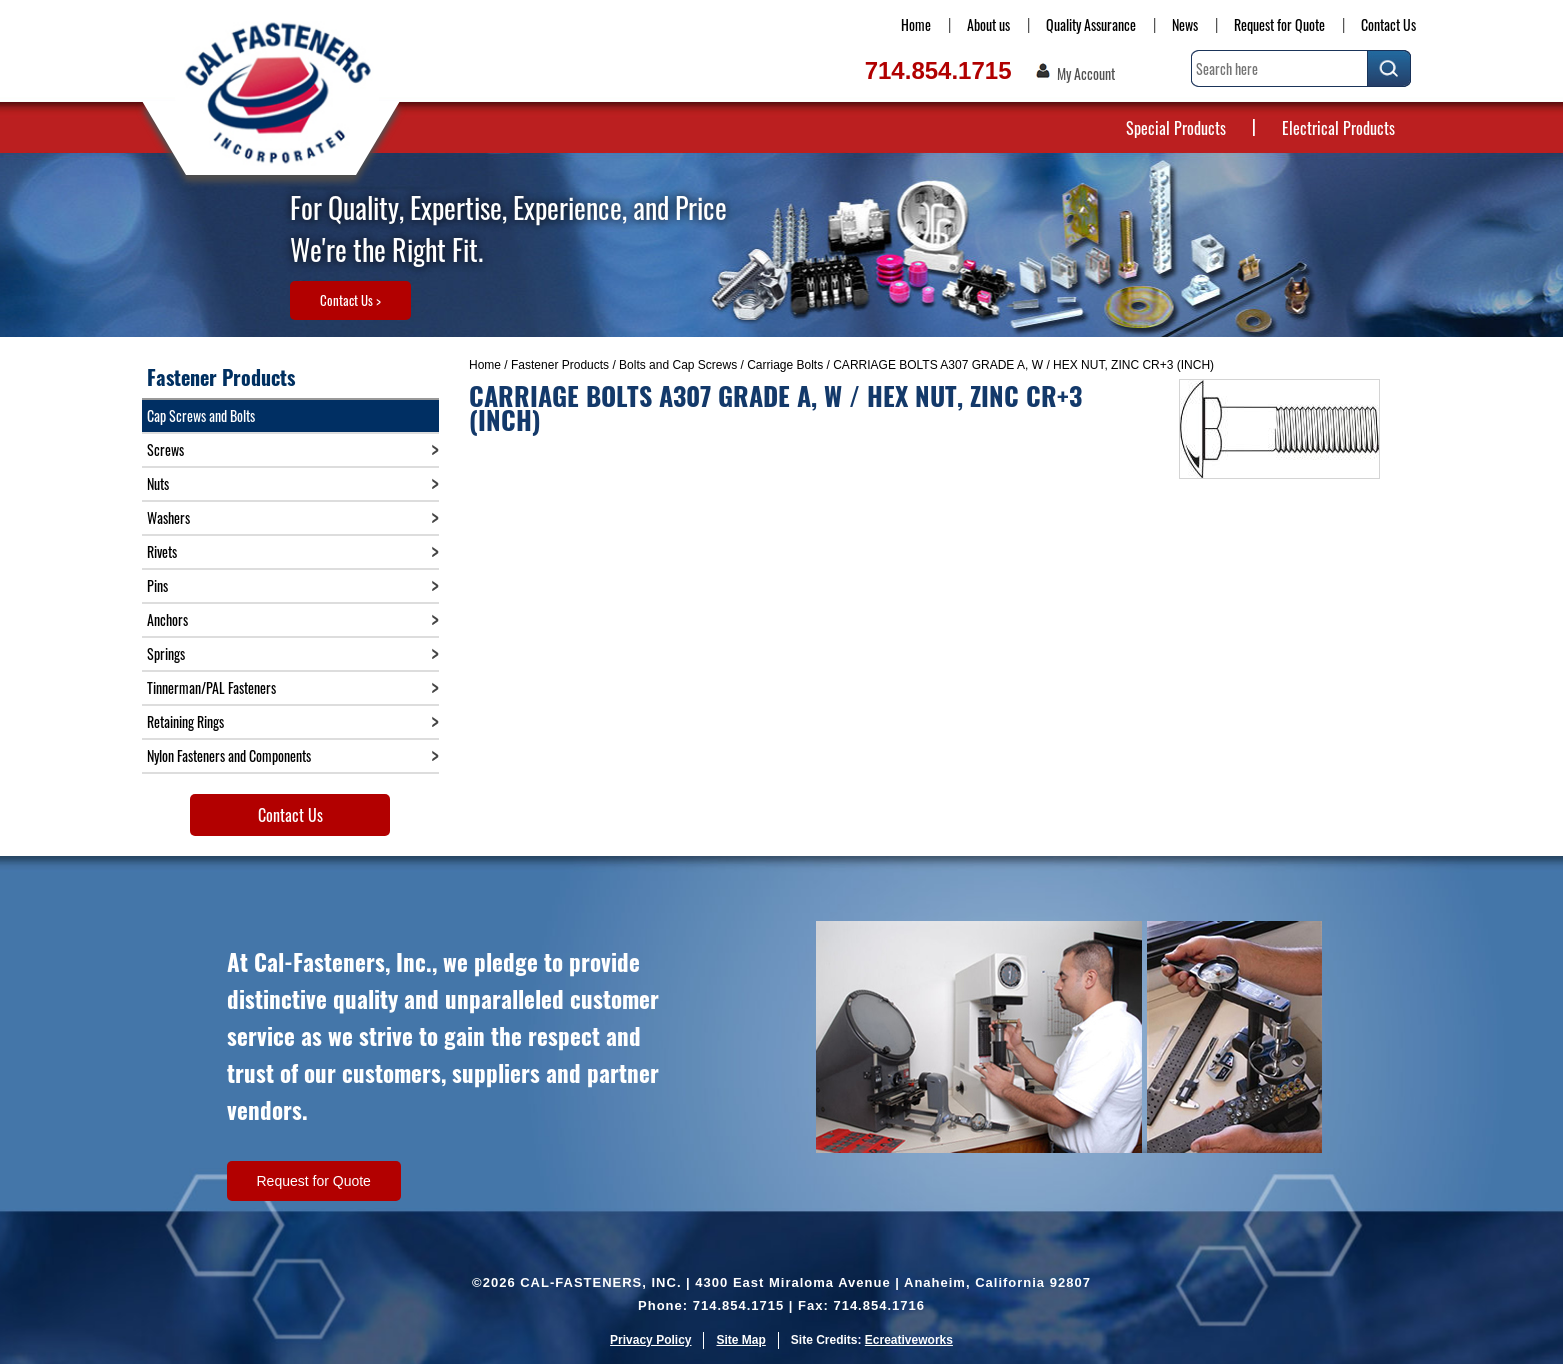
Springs (166, 653)
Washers (168, 517)
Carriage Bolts (785, 365)
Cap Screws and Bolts (201, 415)
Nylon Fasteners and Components (229, 755)
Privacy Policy (650, 1340)
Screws (165, 449)
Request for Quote (1279, 24)
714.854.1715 (938, 70)
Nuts (158, 483)
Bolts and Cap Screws (678, 365)
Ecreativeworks (909, 1340)
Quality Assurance (1091, 24)
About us (988, 24)
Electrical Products (1338, 128)
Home (916, 24)
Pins (157, 585)
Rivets (162, 551)
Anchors (167, 619)
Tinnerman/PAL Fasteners (211, 687)
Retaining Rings (185, 721)
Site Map (740, 1340)
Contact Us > (350, 300)
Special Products (1176, 128)
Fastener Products (560, 365)
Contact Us (1388, 24)
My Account (1086, 74)
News (1185, 24)
